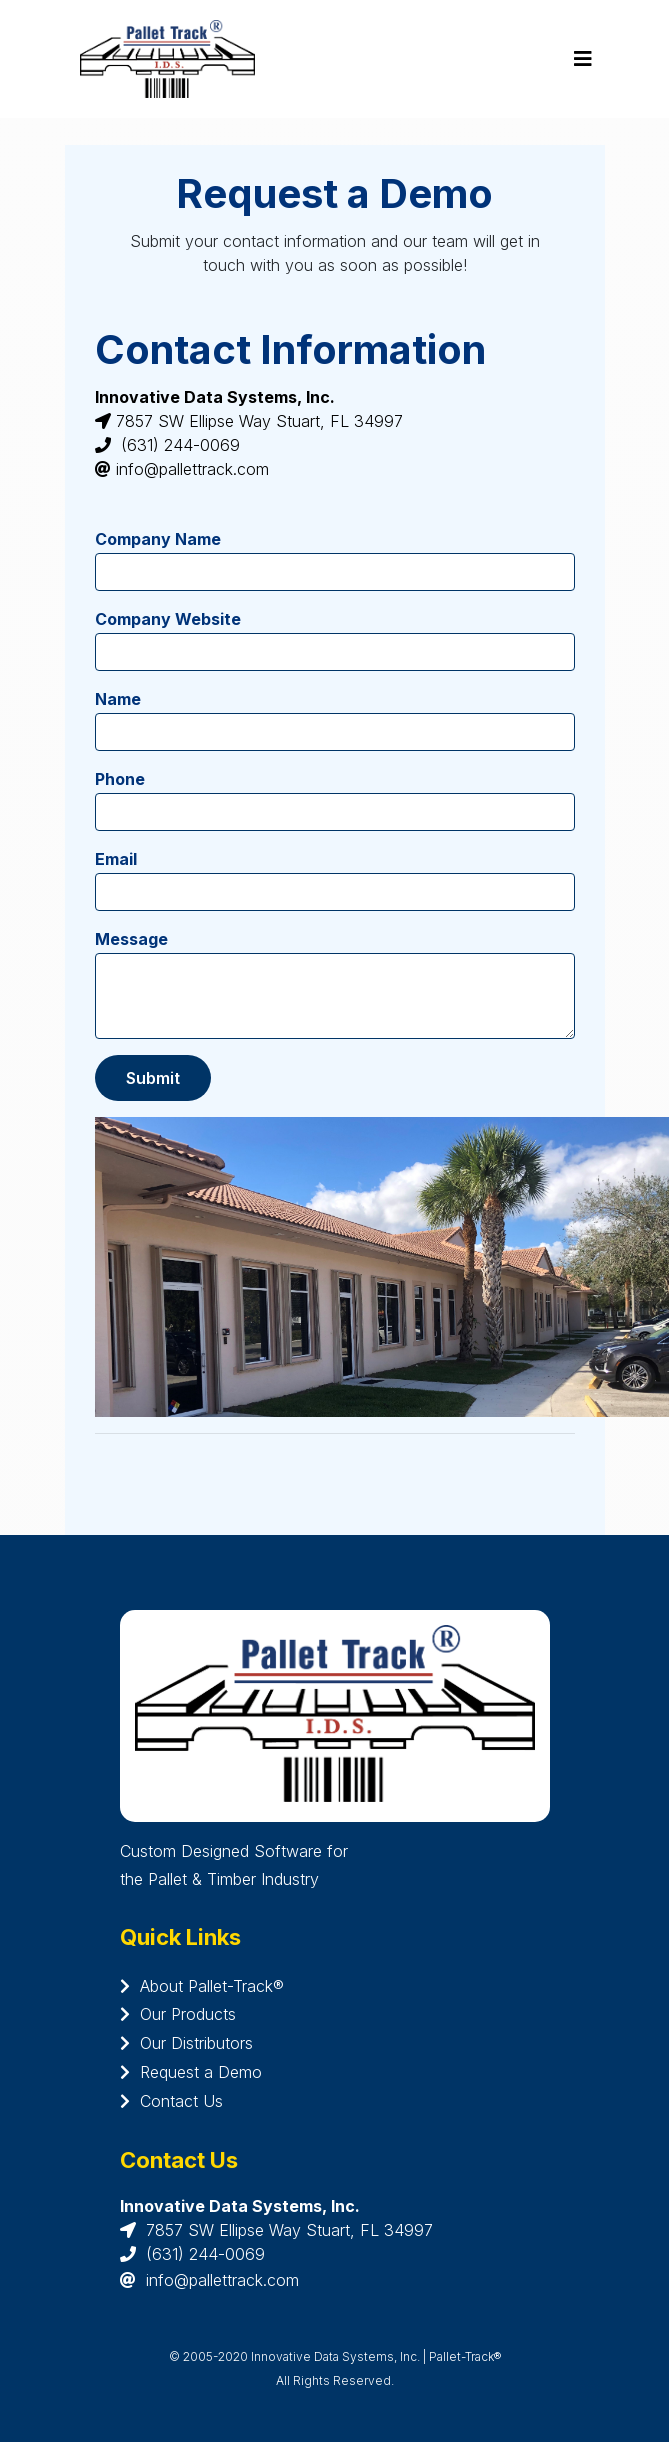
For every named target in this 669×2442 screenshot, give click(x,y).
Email (116, 859)
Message (131, 939)
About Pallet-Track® (202, 1986)
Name (118, 699)
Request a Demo (191, 2072)
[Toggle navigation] (583, 59)
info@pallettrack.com (222, 2280)
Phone (120, 779)
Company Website (168, 619)
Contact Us (171, 2101)
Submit (153, 1078)
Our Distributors (186, 2043)
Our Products (178, 2014)
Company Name (158, 539)
